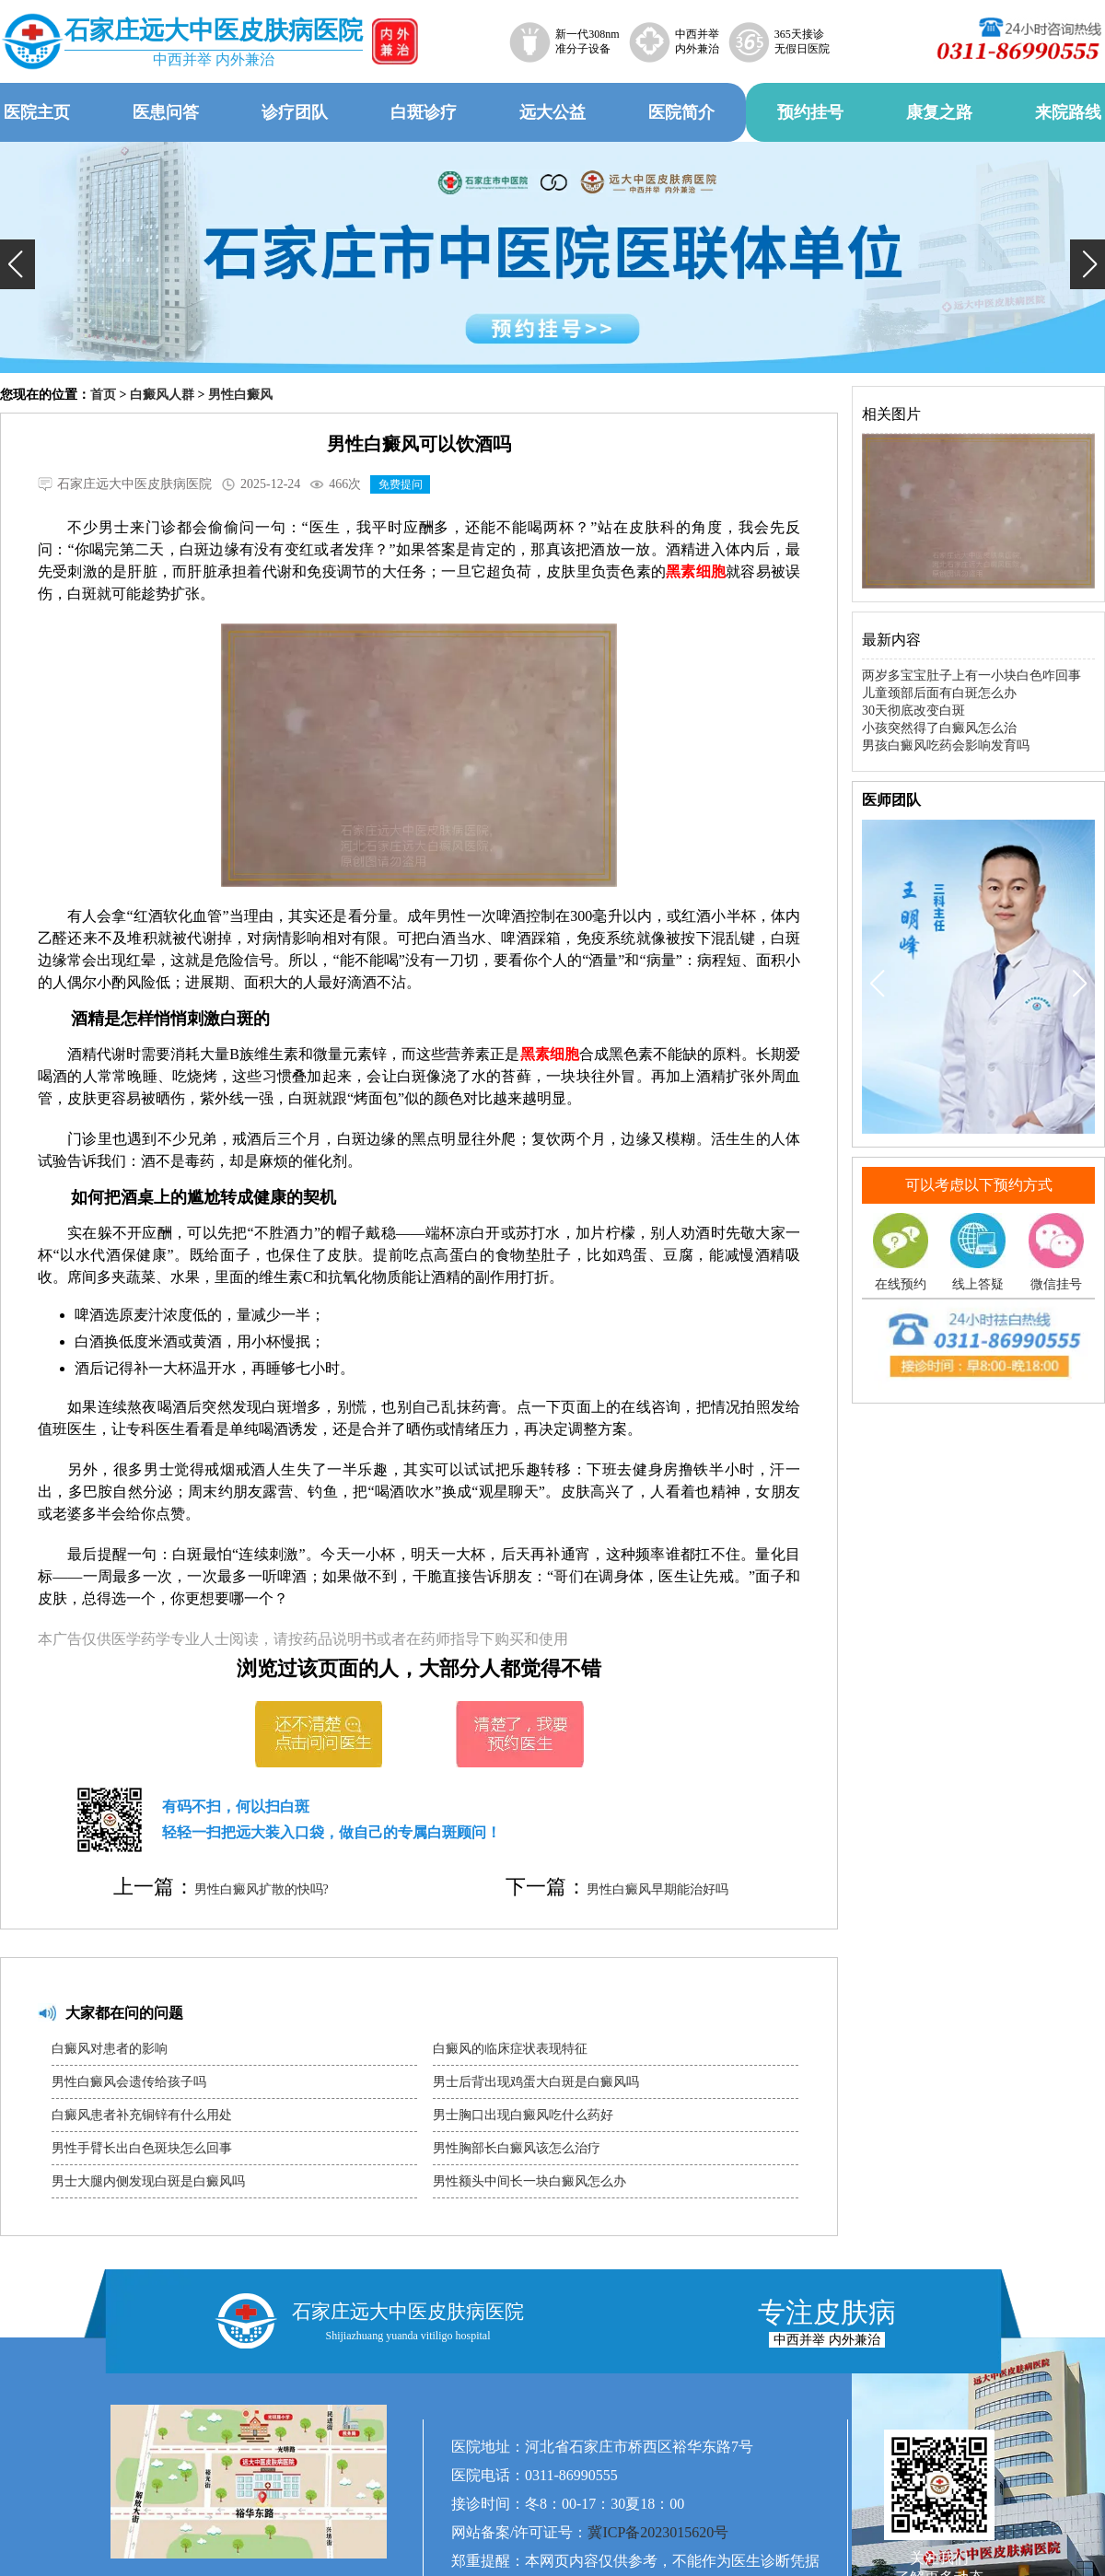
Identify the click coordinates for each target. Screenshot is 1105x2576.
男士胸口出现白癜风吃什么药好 (523, 2115)
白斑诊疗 (423, 112)
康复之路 (939, 112)
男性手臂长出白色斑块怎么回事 (142, 2148)
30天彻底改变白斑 (913, 710)
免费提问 (400, 484)
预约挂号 (810, 112)
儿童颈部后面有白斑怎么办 (939, 693)
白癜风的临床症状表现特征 (510, 2049)
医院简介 (681, 112)
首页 (103, 395)
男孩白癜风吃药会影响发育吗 (945, 745)
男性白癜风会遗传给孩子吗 (129, 2082)
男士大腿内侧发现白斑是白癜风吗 (148, 2181)
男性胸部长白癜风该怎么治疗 (516, 2148)
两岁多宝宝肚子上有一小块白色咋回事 (971, 675)
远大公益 (552, 112)
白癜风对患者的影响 (110, 2049)
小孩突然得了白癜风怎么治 (939, 728)
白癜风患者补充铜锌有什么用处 (142, 2115)
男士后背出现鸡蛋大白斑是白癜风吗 (536, 2082)
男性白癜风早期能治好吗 (657, 1889)
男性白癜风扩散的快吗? (261, 1889)
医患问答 (166, 112)
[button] (17, 264)
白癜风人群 (162, 395)
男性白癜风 (240, 395)
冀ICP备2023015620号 (657, 2532)
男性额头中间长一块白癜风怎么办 (529, 2181)
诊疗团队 (295, 112)
